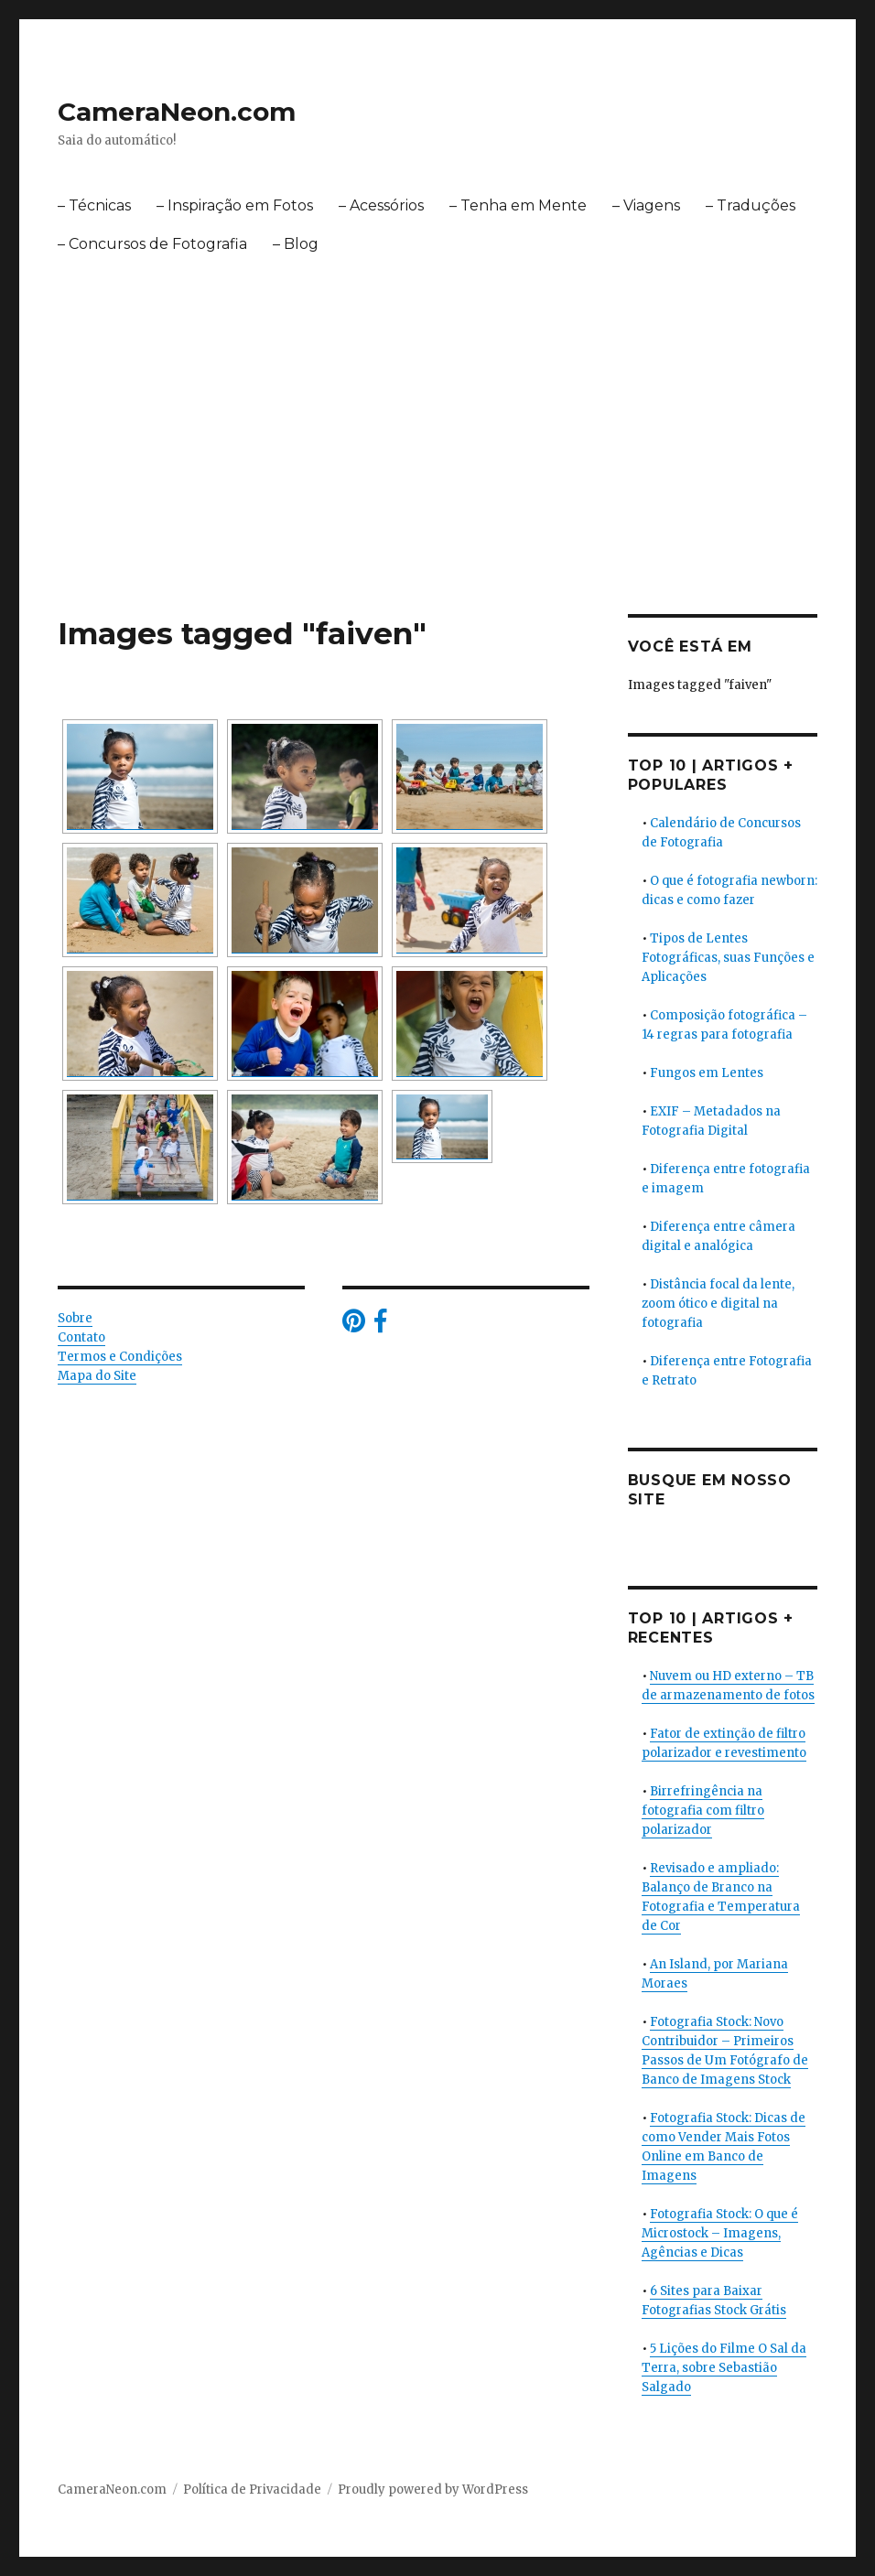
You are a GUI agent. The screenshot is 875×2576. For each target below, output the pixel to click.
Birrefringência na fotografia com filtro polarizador (703, 1811)
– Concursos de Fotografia (152, 244)
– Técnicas (94, 205)
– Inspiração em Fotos (235, 205)
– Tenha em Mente (518, 205)
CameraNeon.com (177, 111)
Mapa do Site (97, 1376)
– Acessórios (381, 205)
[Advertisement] (441, 478)
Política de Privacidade (252, 2489)
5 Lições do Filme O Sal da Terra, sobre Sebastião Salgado (724, 2368)
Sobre (75, 1318)
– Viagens (646, 205)
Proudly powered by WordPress (433, 2489)
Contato (81, 1337)
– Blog (296, 244)
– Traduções (750, 205)
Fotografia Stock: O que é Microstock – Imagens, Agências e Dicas (720, 2233)
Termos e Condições (120, 1356)
